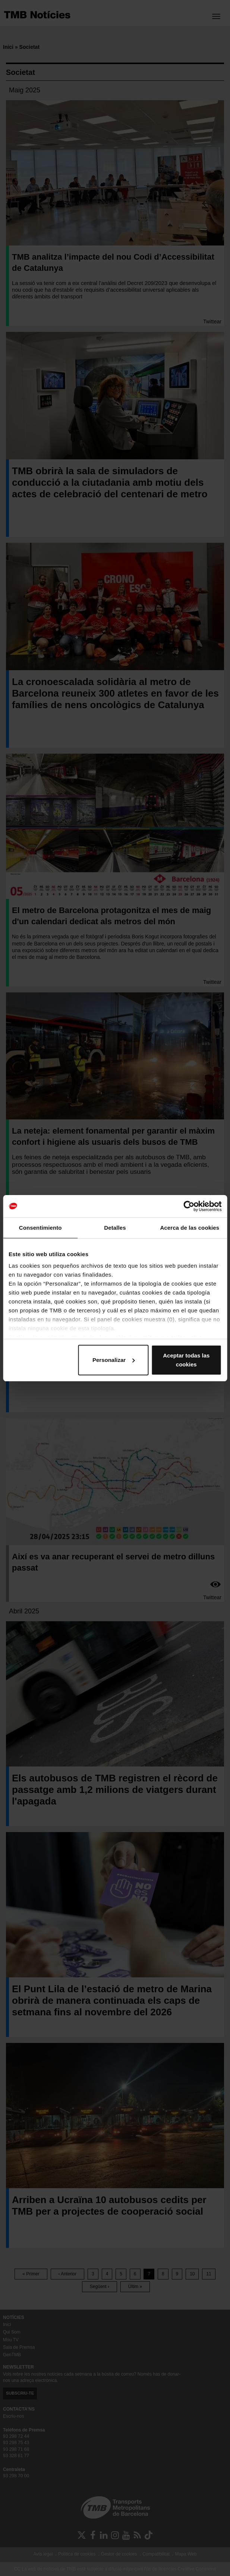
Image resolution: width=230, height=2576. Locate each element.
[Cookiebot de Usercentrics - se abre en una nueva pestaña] (188, 1206)
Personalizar (113, 1360)
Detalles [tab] (115, 1227)
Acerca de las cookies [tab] (189, 1227)
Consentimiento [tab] (40, 1227)
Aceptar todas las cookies (186, 1360)
